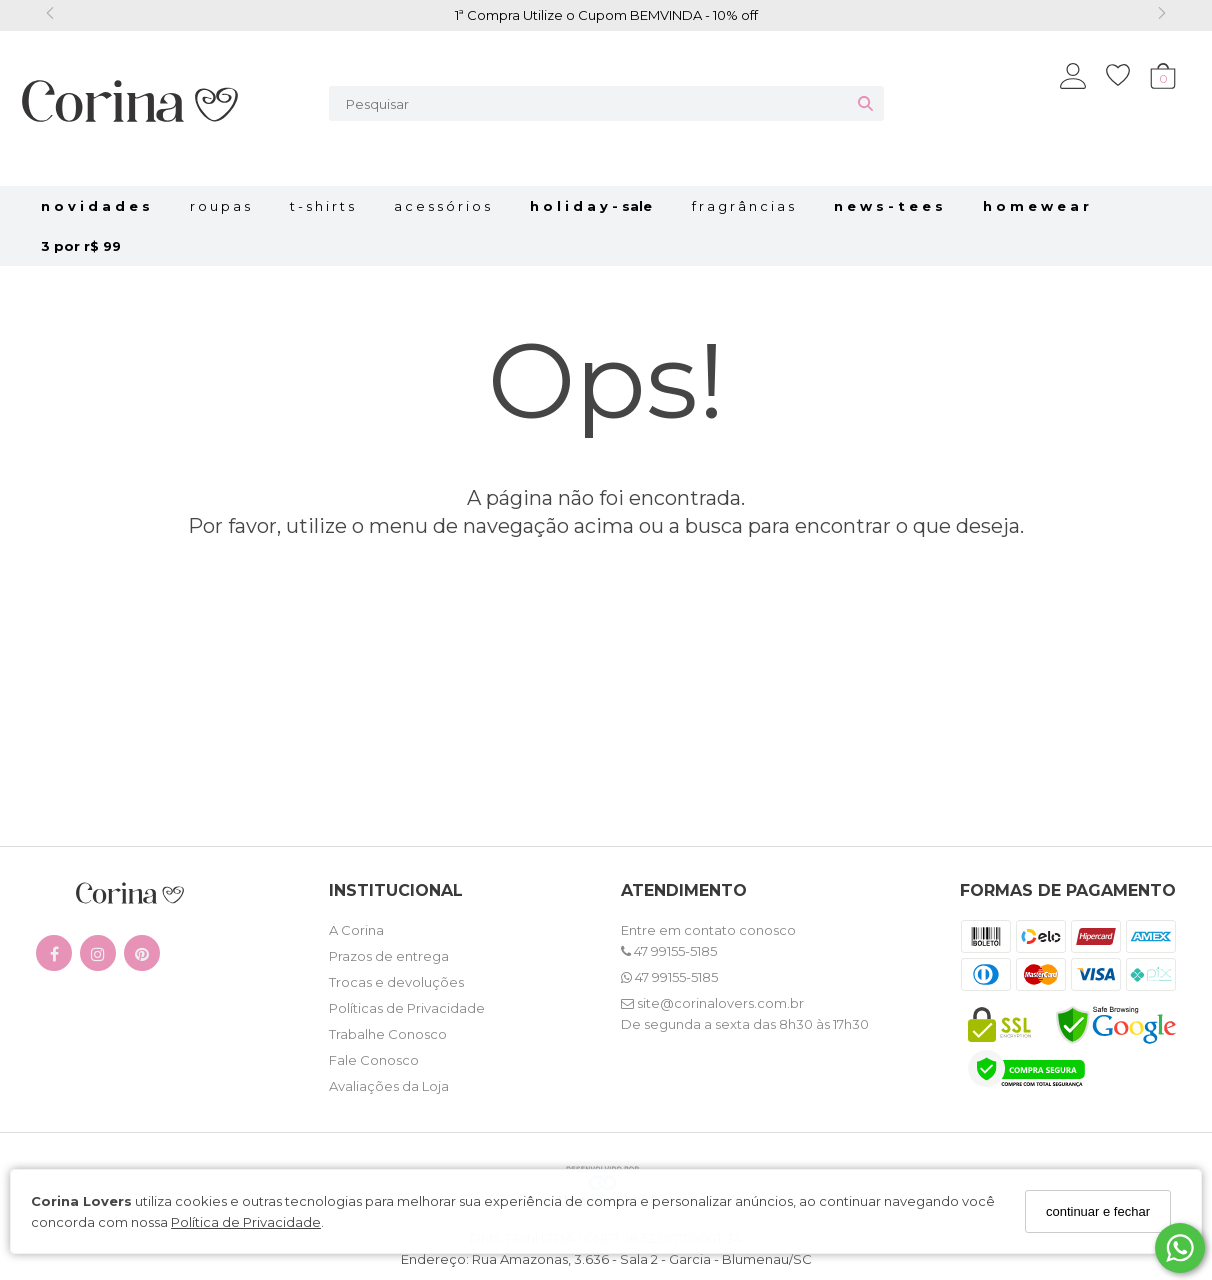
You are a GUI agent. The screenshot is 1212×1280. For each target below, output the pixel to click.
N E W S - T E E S (888, 206)
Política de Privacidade (246, 1222)
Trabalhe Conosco (388, 1034)
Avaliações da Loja (389, 1086)
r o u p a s (220, 206)
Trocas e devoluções (396, 982)
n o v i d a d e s (95, 206)
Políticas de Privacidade (407, 1008)
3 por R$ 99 (81, 246)
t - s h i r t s (322, 206)
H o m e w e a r (1036, 206)
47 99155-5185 (669, 951)
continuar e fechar (1098, 1211)
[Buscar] (865, 103)
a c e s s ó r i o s (442, 206)
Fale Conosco (374, 1060)
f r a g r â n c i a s (743, 206)
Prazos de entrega (389, 956)
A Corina (356, 930)
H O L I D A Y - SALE (591, 206)
